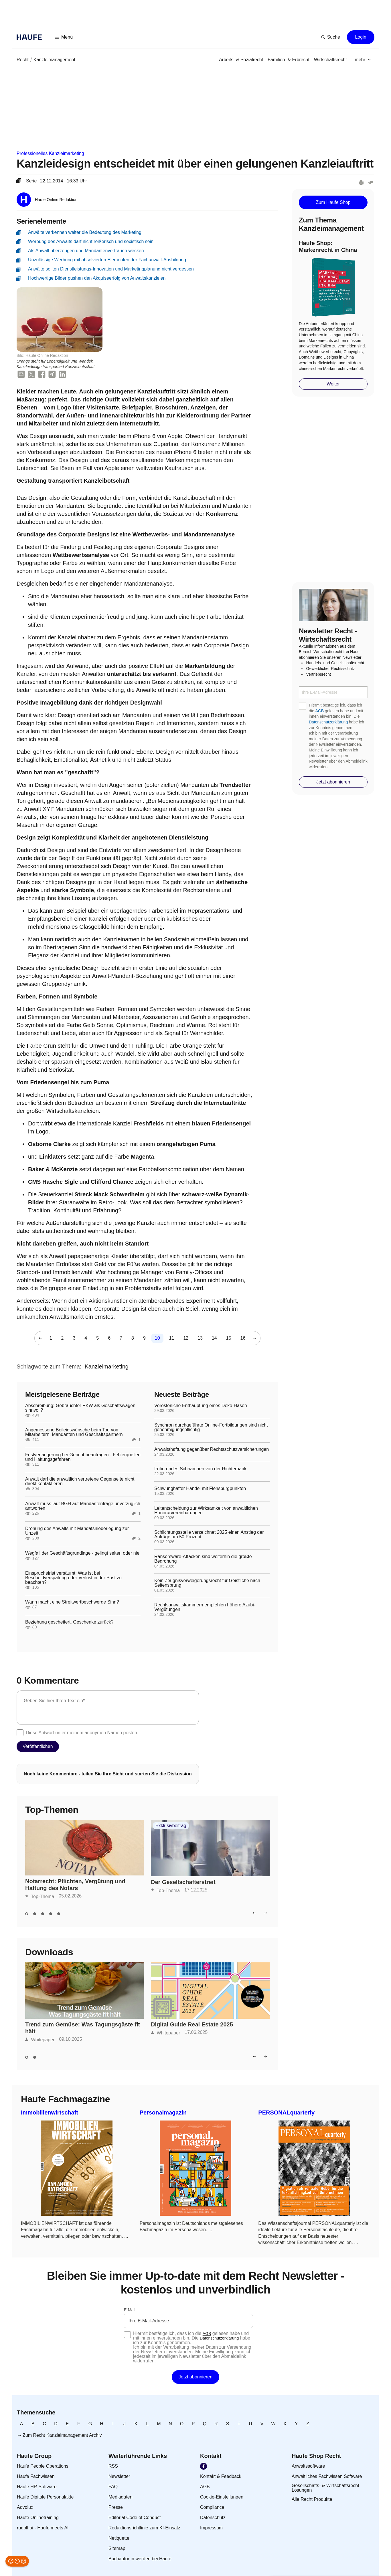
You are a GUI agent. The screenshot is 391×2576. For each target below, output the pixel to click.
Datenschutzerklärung (328, 722)
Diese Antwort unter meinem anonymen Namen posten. (82, 1732)
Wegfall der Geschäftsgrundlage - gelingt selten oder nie (82, 1553)
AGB (319, 711)
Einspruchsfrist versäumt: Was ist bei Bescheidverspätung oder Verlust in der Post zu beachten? (73, 1578)
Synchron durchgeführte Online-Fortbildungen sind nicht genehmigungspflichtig (211, 1427)
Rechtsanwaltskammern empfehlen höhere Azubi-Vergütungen (204, 1607)
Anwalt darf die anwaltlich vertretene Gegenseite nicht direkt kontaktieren (80, 1481)
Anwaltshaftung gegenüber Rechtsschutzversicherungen (211, 1449)
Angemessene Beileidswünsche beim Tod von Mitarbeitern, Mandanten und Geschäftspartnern (74, 1432)
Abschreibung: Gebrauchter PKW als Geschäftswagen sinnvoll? (80, 1408)
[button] (64, 37)
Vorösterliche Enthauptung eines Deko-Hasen (200, 1405)
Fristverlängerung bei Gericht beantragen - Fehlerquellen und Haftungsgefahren (83, 1457)
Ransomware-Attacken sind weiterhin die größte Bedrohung (203, 1558)
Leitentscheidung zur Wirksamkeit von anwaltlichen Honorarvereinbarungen (206, 1510)
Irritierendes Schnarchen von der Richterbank (200, 1469)
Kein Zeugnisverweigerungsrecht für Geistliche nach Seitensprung (207, 1583)
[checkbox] (20, 1732)
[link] (23, 59)
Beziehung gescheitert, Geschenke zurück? (69, 1622)
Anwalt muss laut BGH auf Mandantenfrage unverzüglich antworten (82, 1506)
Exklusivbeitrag (170, 1825)
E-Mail (129, 2310)
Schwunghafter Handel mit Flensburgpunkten (200, 1488)
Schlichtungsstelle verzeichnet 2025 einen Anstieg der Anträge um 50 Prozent (209, 1534)
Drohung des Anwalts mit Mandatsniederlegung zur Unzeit (77, 1530)
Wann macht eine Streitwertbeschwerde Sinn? (72, 1602)
